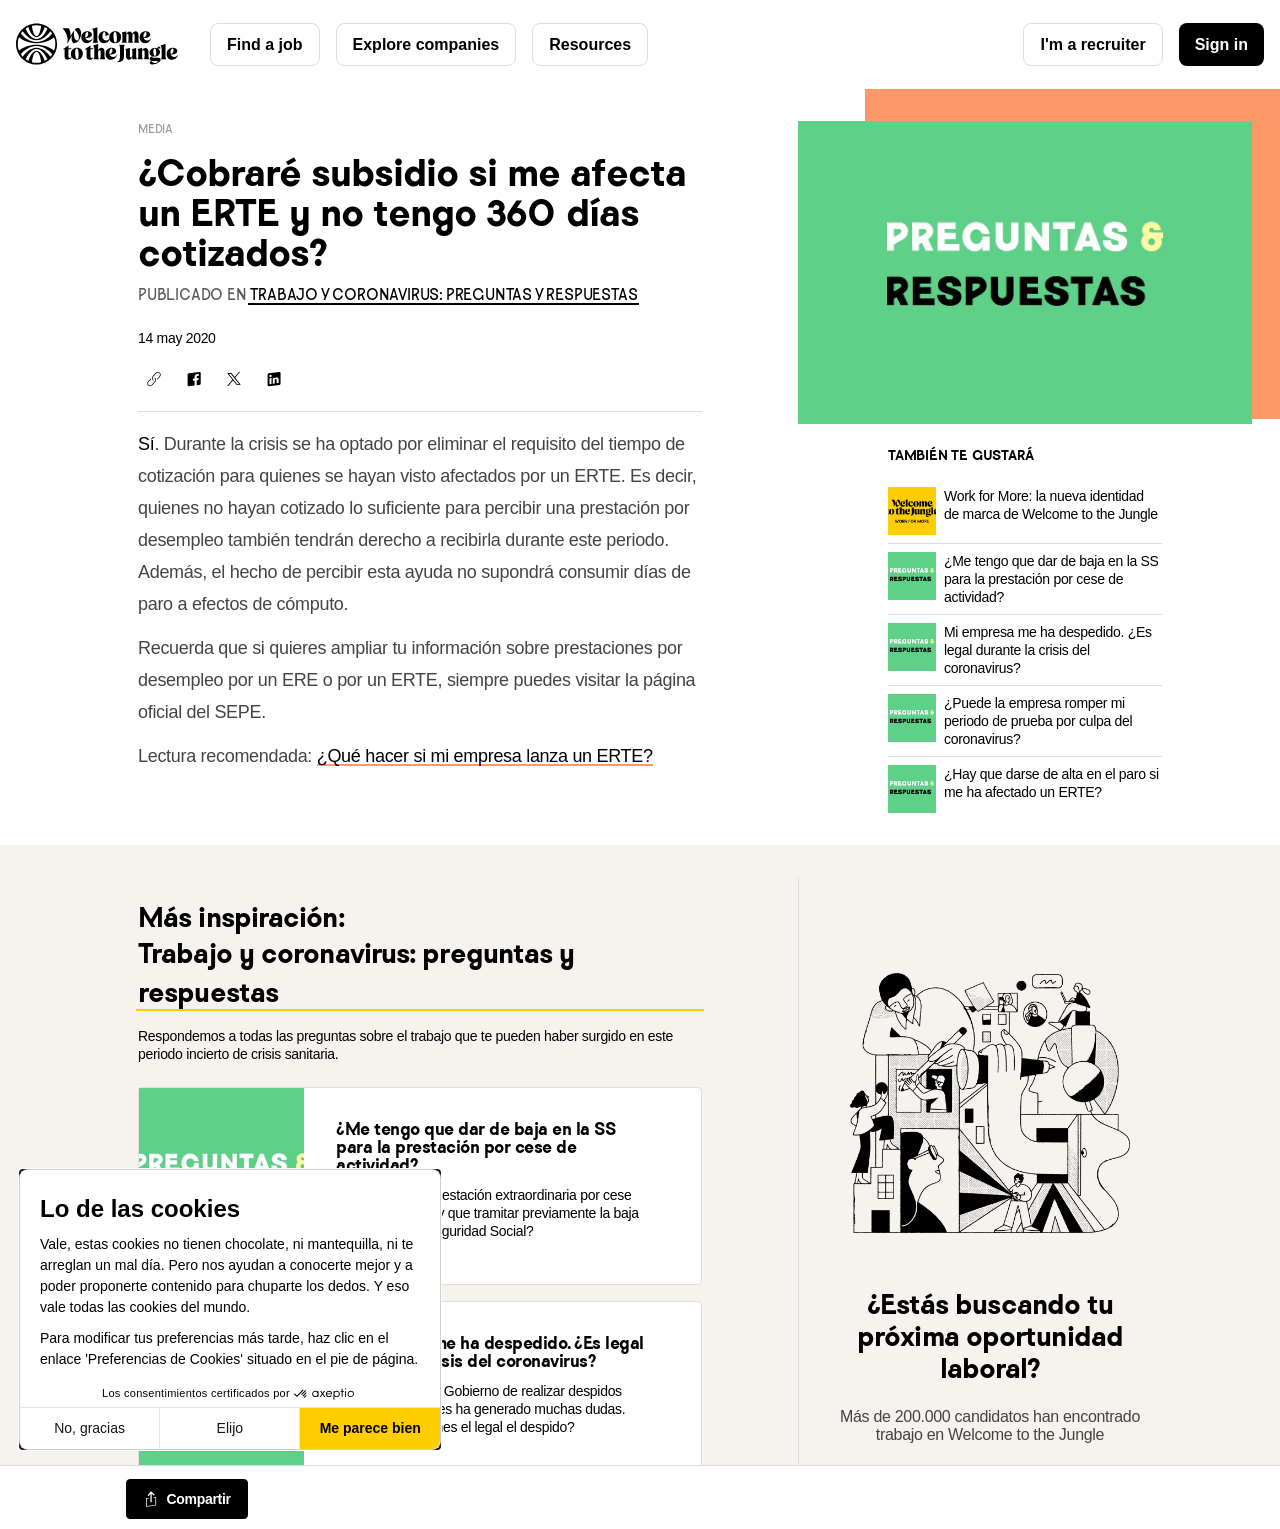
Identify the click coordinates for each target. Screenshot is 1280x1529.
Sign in (1221, 44)
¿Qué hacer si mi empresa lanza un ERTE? (485, 756)
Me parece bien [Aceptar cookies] (370, 1428)
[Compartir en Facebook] (194, 379)
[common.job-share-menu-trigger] (187, 1500)
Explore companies (426, 44)
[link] (443, 294)
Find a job (265, 44)
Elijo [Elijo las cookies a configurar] (230, 1428)
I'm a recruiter (1092, 44)
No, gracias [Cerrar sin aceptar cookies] (89, 1428)
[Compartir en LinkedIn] (274, 379)
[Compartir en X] (234, 379)
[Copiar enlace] (154, 379)
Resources (590, 44)
